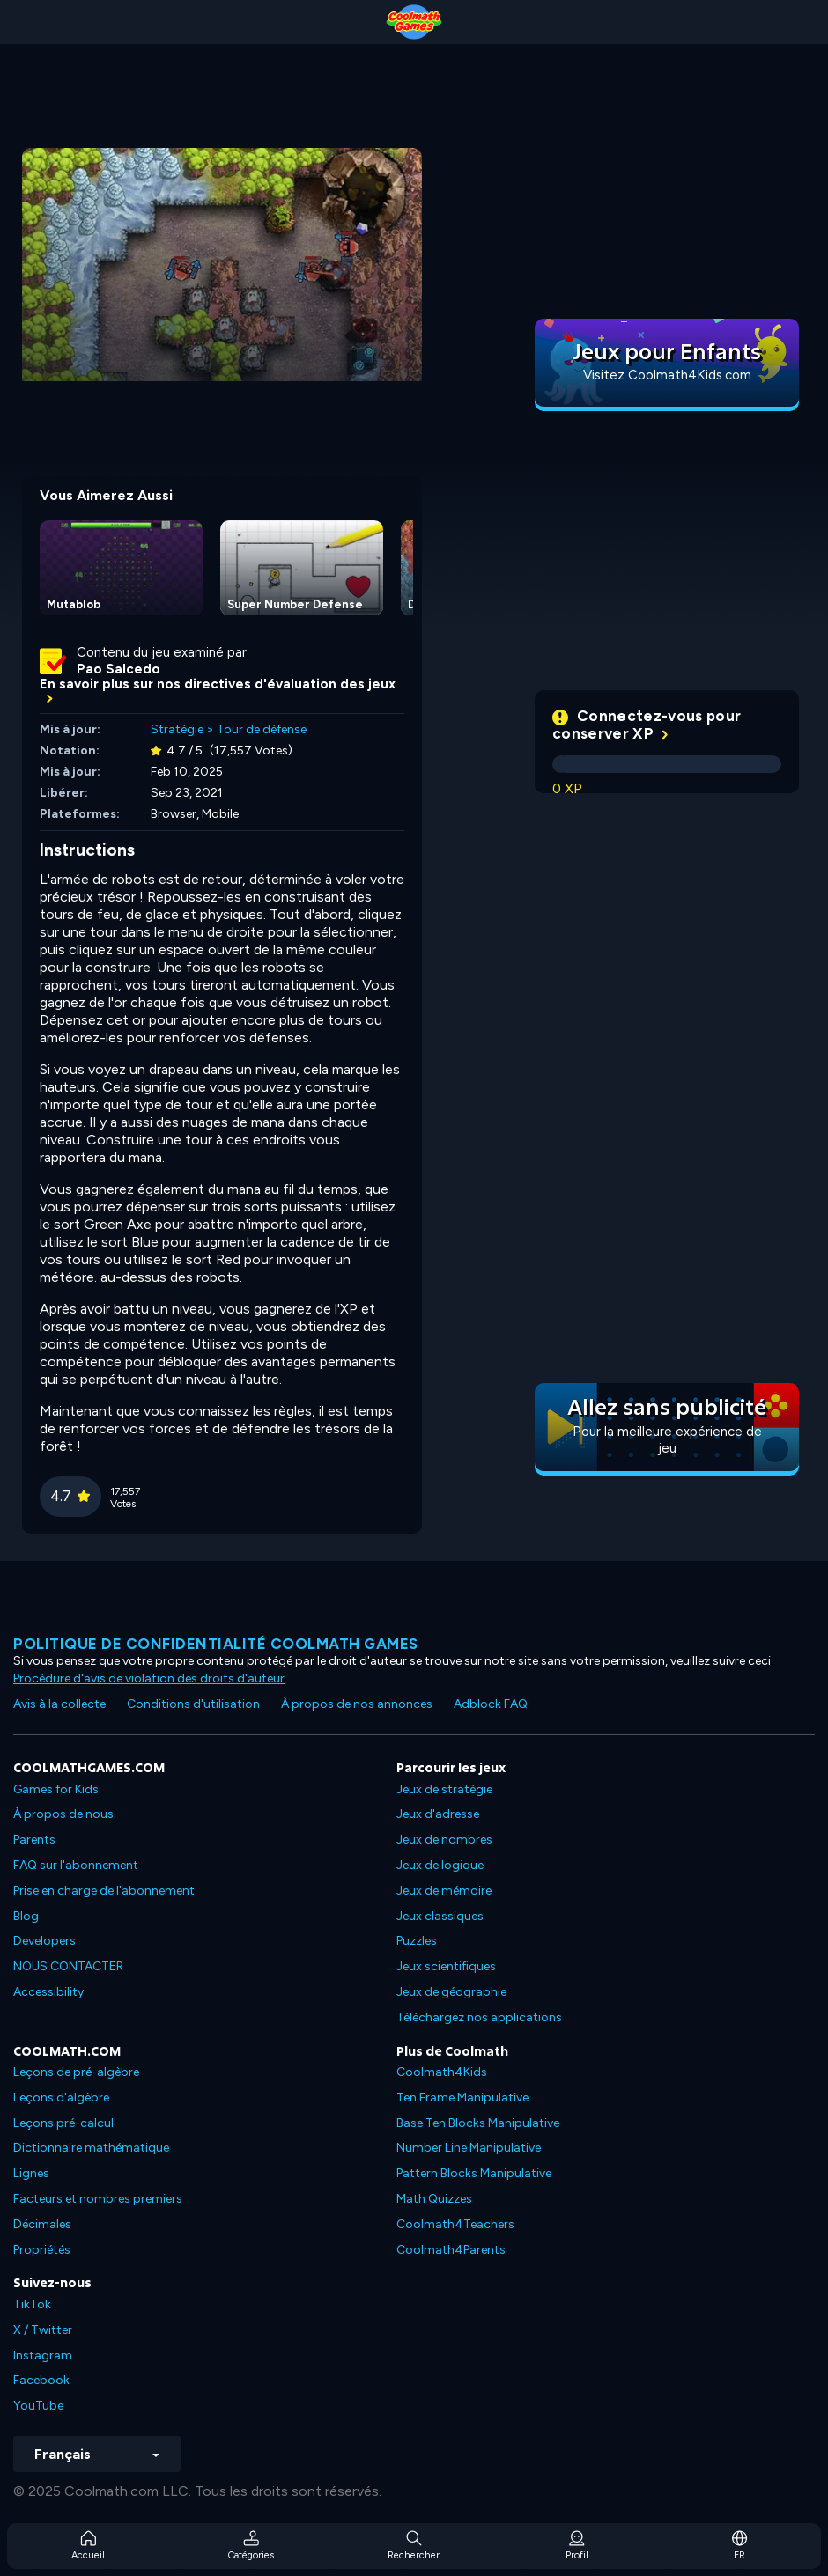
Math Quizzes (434, 2198)
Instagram (42, 2355)
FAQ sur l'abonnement (75, 1865)
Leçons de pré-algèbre (76, 2071)
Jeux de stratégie (444, 1789)
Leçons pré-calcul (63, 2123)
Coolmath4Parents (451, 2249)
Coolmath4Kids (441, 2071)
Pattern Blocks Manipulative (473, 2173)
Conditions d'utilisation (193, 1703)
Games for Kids (56, 1789)
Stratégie (177, 729)
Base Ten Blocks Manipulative (477, 2123)
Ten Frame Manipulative (462, 2097)
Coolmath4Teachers (455, 2224)
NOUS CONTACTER (68, 1966)
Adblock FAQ (491, 1703)
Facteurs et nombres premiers (97, 2198)
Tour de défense (262, 729)
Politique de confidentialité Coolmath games (215, 1643)
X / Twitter (42, 2329)
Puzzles (416, 1940)
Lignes (31, 2173)
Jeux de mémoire (444, 1890)
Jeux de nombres (444, 1839)
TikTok (32, 2304)
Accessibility (48, 1991)
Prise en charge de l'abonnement (104, 1890)
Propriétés (41, 2249)
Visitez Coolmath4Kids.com (667, 375)
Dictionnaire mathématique (91, 2147)
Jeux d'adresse (437, 1814)
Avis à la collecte (59, 1703)
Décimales (42, 2224)
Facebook (41, 2380)
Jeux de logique (440, 1865)
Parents (34, 1839)
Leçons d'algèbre (61, 2097)
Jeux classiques (440, 1916)
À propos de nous (63, 1814)
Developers (44, 1940)
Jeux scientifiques (446, 1966)
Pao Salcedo (118, 669)
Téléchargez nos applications (479, 2017)
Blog (26, 1916)
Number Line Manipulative (468, 2147)
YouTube (38, 2405)
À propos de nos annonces (356, 1703)
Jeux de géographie (451, 1991)
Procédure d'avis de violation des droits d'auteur (149, 1678)
